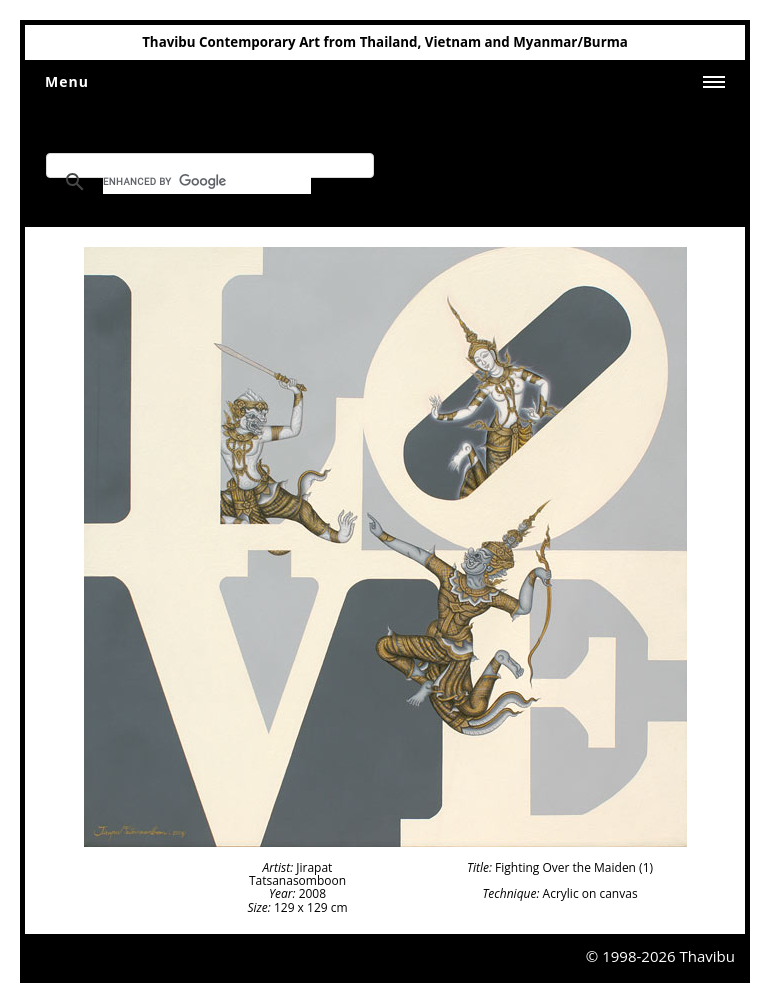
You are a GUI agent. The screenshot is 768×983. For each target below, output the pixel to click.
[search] (207, 182)
